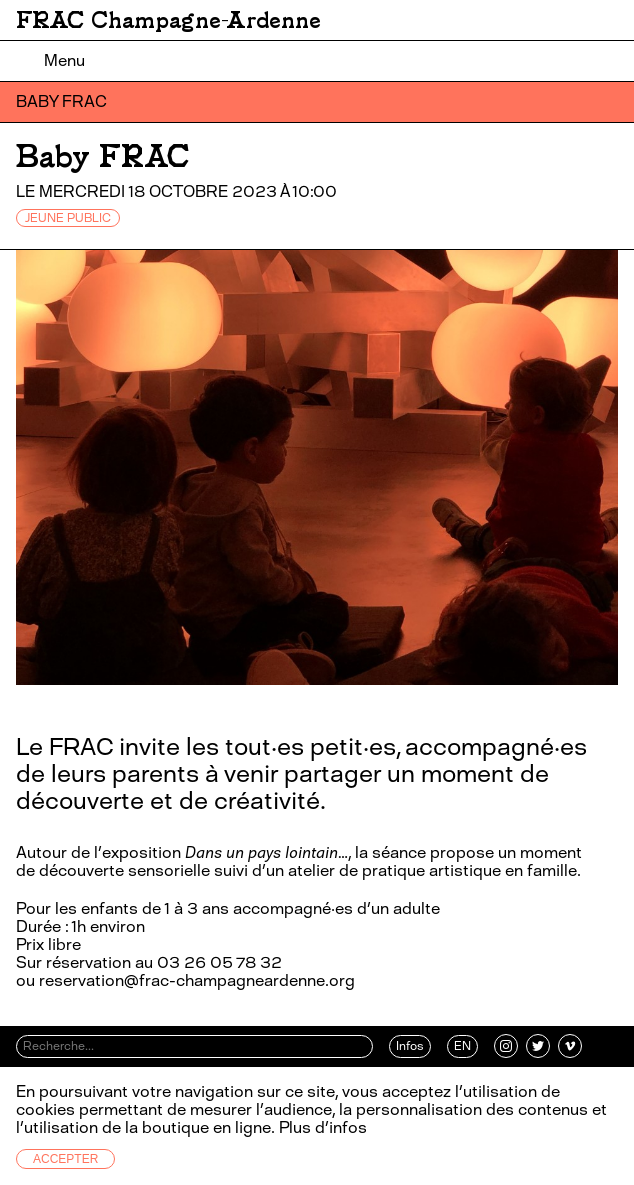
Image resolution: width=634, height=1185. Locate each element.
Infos (410, 1046)
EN (462, 1046)
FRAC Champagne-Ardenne (168, 20)
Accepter (65, 1159)
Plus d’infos (321, 1127)
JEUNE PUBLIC (68, 218)
